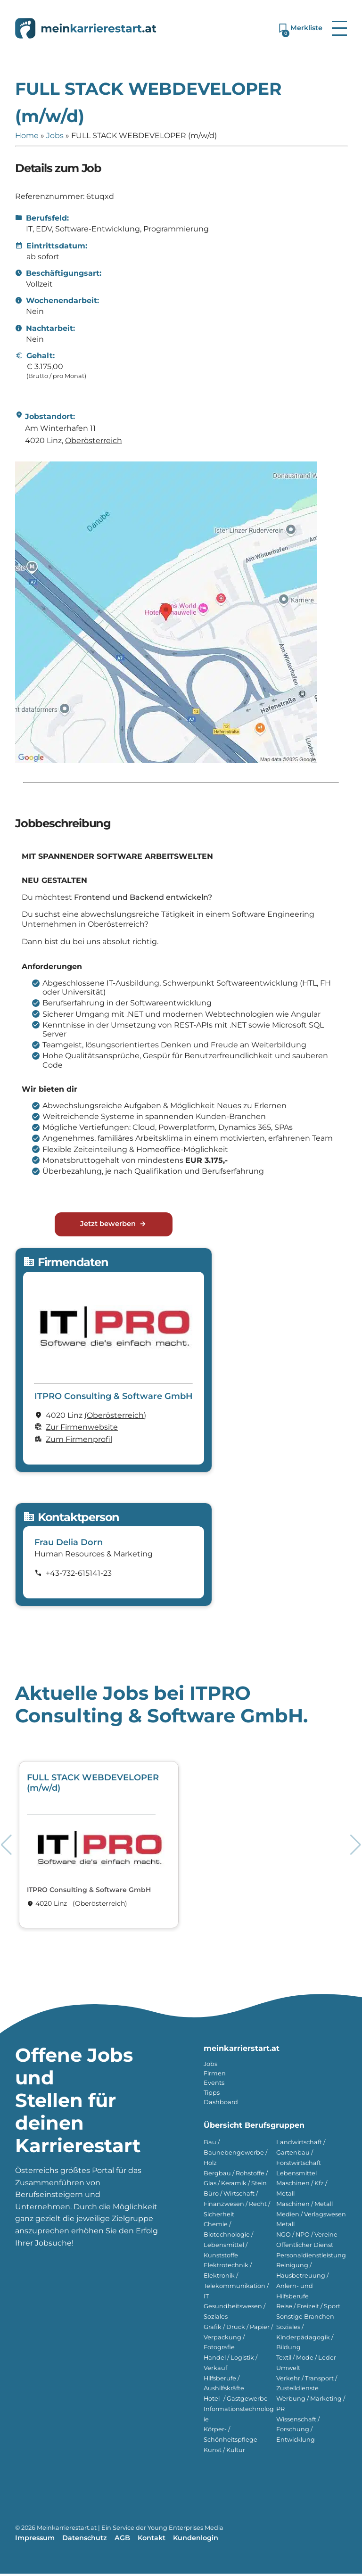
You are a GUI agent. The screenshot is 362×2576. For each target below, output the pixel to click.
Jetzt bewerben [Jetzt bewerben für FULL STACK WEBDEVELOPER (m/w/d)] (113, 1226)
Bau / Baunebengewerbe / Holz (235, 2155)
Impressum (35, 2540)
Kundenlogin (195, 2540)
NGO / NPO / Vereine (306, 2236)
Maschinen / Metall (304, 2206)
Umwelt (288, 2370)
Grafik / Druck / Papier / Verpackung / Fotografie (238, 2340)
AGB (122, 2540)
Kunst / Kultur (224, 2452)
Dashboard (221, 2104)
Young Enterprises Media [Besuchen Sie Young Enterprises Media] (185, 2530)
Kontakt (151, 2540)
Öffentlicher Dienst (304, 2247)
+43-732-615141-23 (79, 1575)
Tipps (212, 2095)
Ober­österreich (93, 440)
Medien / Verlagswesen (311, 2216)
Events (214, 2085)
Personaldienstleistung (311, 2257)
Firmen (215, 2075)
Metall (285, 2226)
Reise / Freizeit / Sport (308, 2308)
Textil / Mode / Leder (306, 2359)
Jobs (55, 135)
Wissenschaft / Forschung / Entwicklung (298, 2432)
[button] (339, 28)
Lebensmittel (296, 2175)
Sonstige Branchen (305, 2318)
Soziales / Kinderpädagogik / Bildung (304, 2340)
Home (27, 135)
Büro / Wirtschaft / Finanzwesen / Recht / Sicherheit (237, 2206)
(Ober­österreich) (115, 1417)
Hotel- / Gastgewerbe (236, 2400)
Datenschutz (84, 2540)
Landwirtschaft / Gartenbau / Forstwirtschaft (300, 2155)
